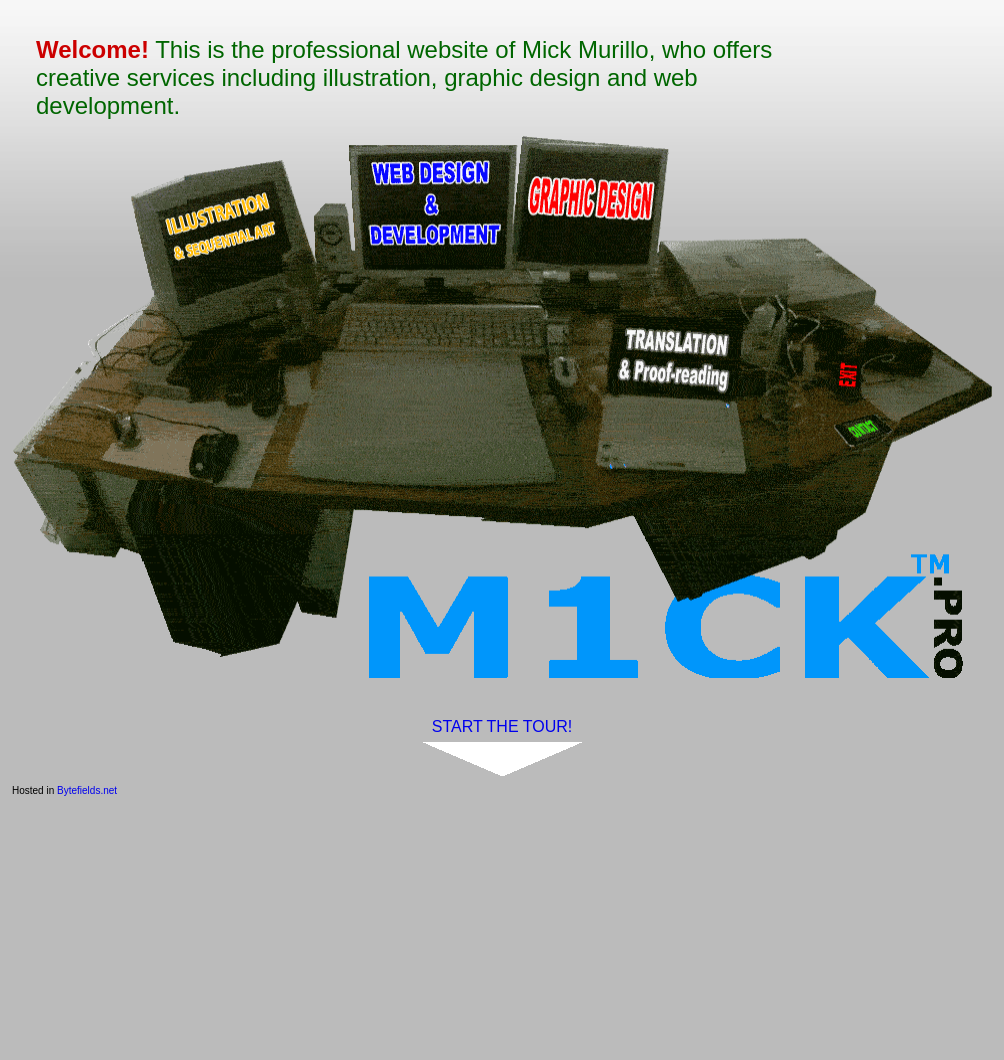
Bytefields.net (87, 790)
